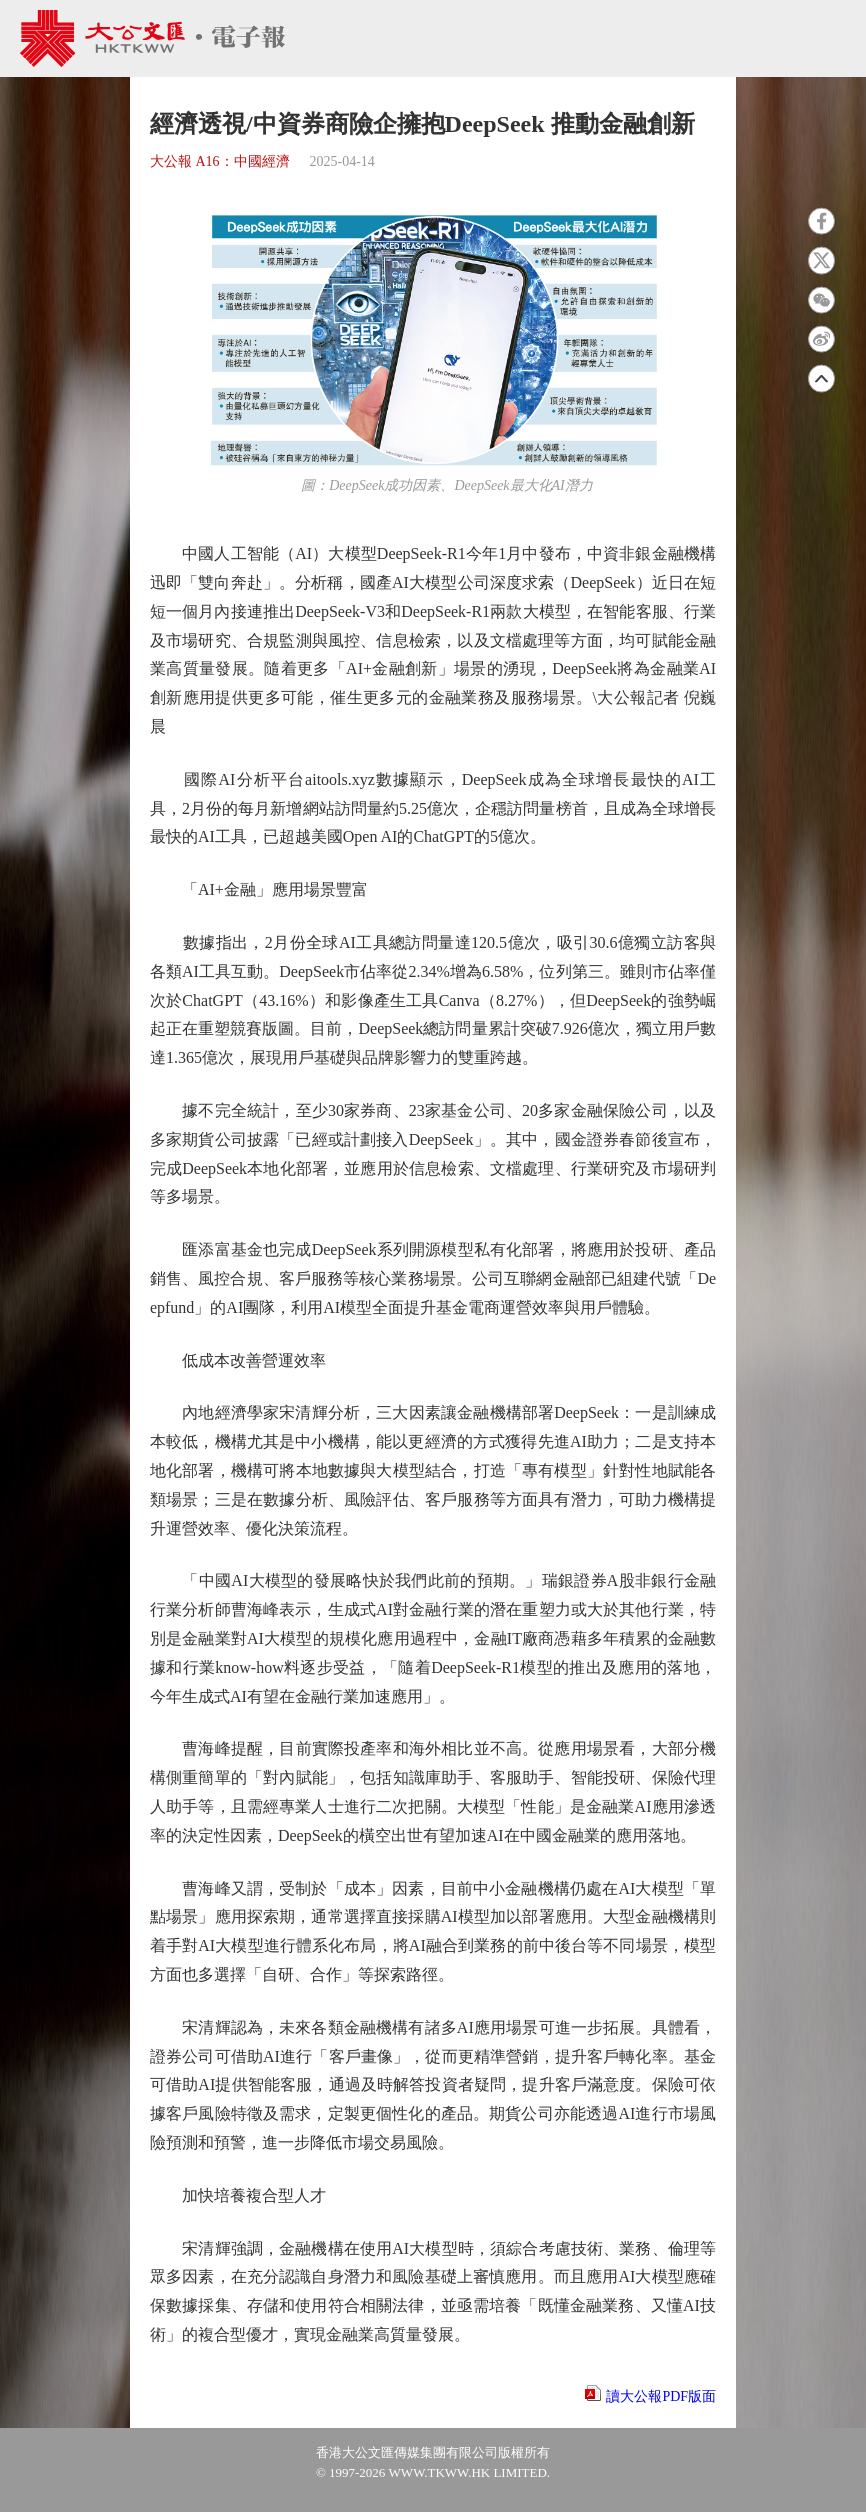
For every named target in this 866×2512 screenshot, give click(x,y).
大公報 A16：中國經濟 (220, 161)
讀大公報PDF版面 (661, 2396)
